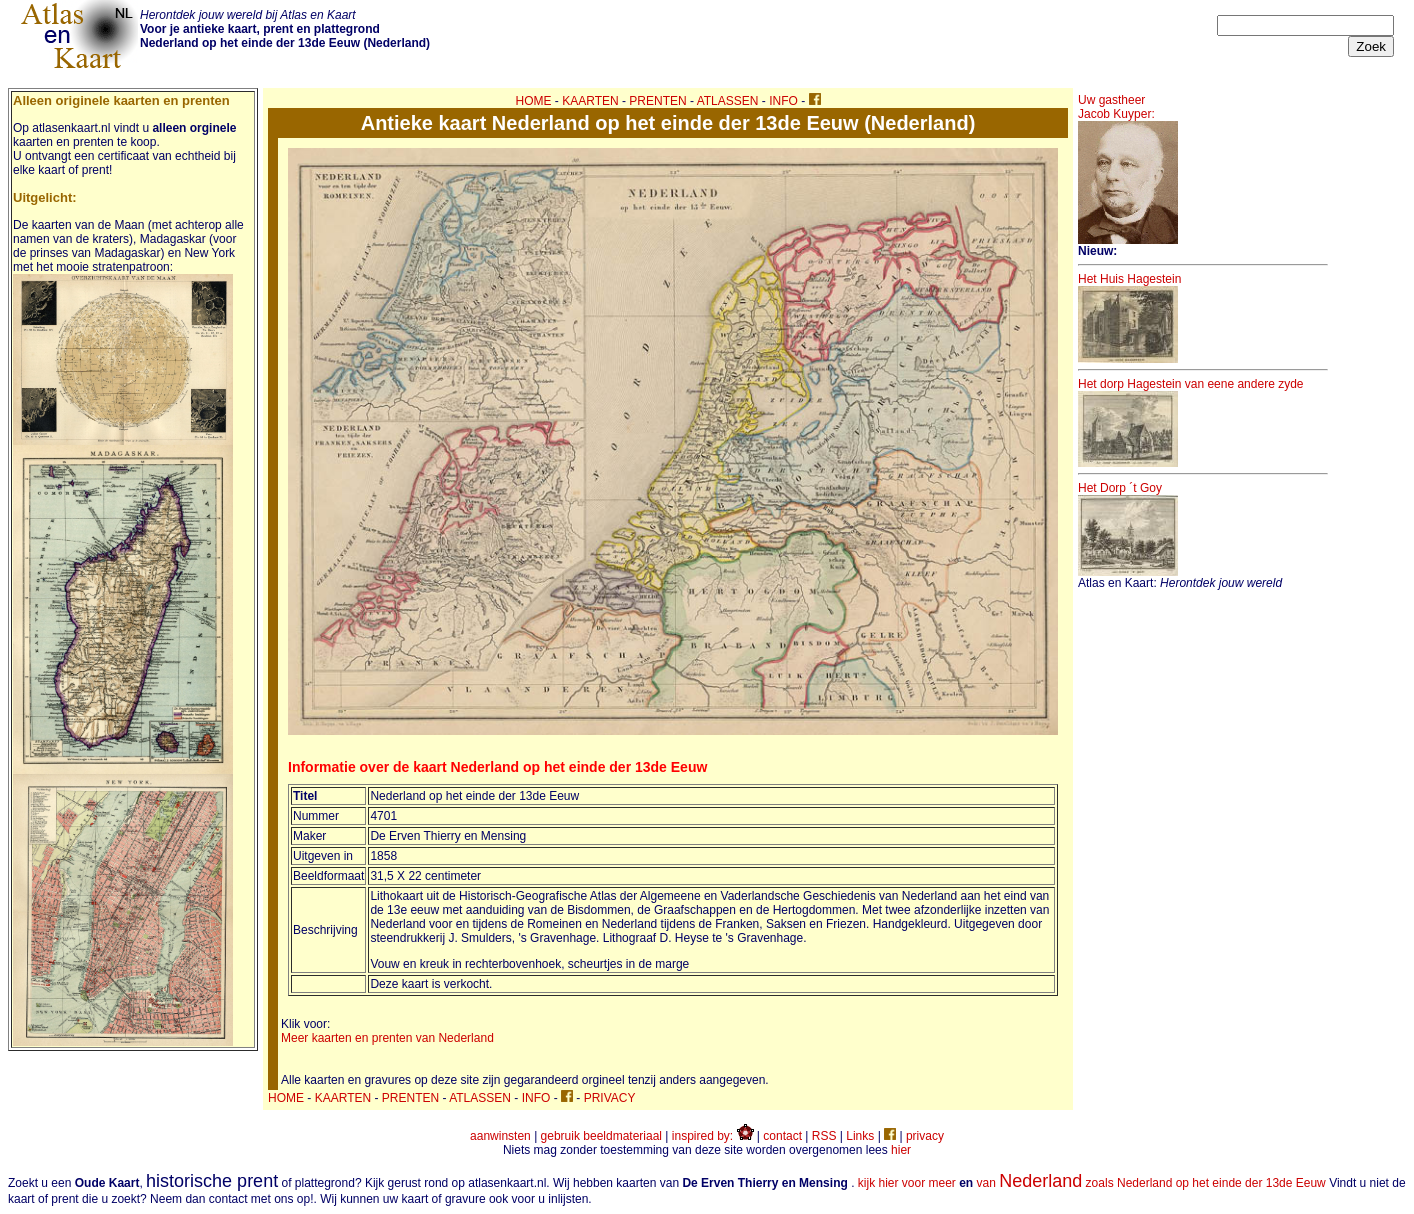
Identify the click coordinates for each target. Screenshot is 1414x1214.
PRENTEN (657, 101)
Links (860, 1136)
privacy (925, 1136)
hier (901, 1150)
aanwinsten (500, 1136)
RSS (824, 1136)
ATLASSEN (728, 101)
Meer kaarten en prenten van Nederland (387, 1038)
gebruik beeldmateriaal (601, 1136)
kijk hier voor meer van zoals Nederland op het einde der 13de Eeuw (1092, 1183)
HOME (534, 101)
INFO (783, 101)
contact (782, 1136)
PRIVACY (610, 1098)
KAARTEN (590, 101)
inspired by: (713, 1136)
